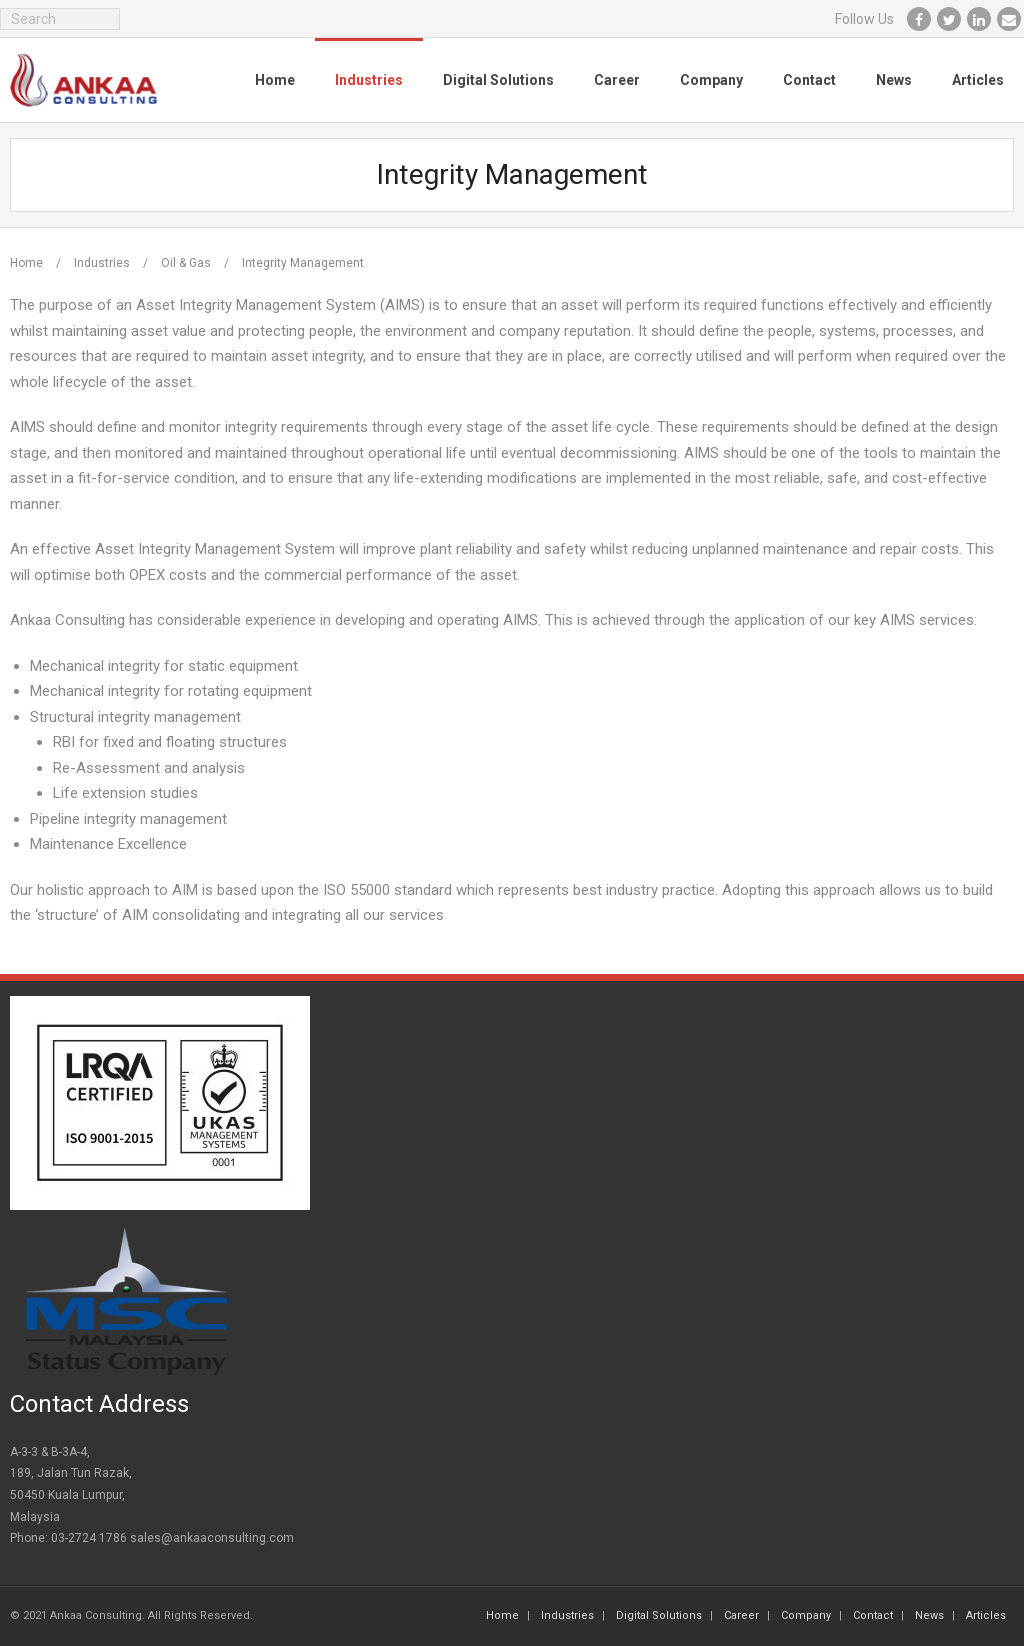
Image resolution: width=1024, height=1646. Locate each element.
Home (26, 263)
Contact (873, 1615)
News (929, 1615)
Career (741, 1615)
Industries (102, 263)
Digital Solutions (659, 1615)
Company (806, 1615)
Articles (986, 1615)
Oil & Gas (186, 263)
